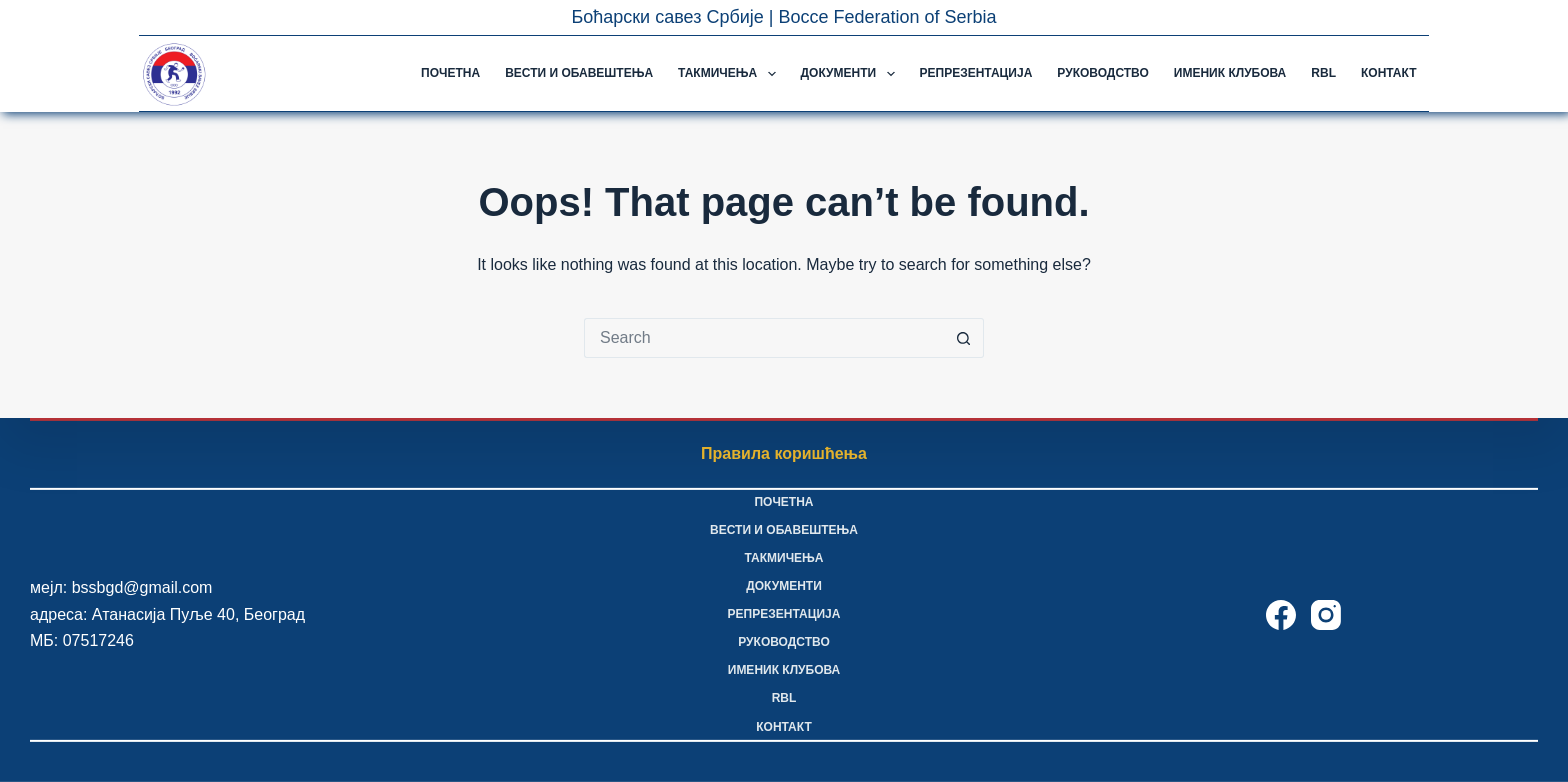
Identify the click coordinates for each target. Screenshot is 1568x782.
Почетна (450, 73)
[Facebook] (1281, 615)
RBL (1323, 73)
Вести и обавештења (579, 73)
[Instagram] (1326, 615)
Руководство (1102, 73)
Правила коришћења (784, 453)
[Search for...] (764, 338)
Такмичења (730, 74)
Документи (852, 74)
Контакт (1389, 73)
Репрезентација (976, 73)
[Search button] (964, 338)
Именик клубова (1230, 73)
